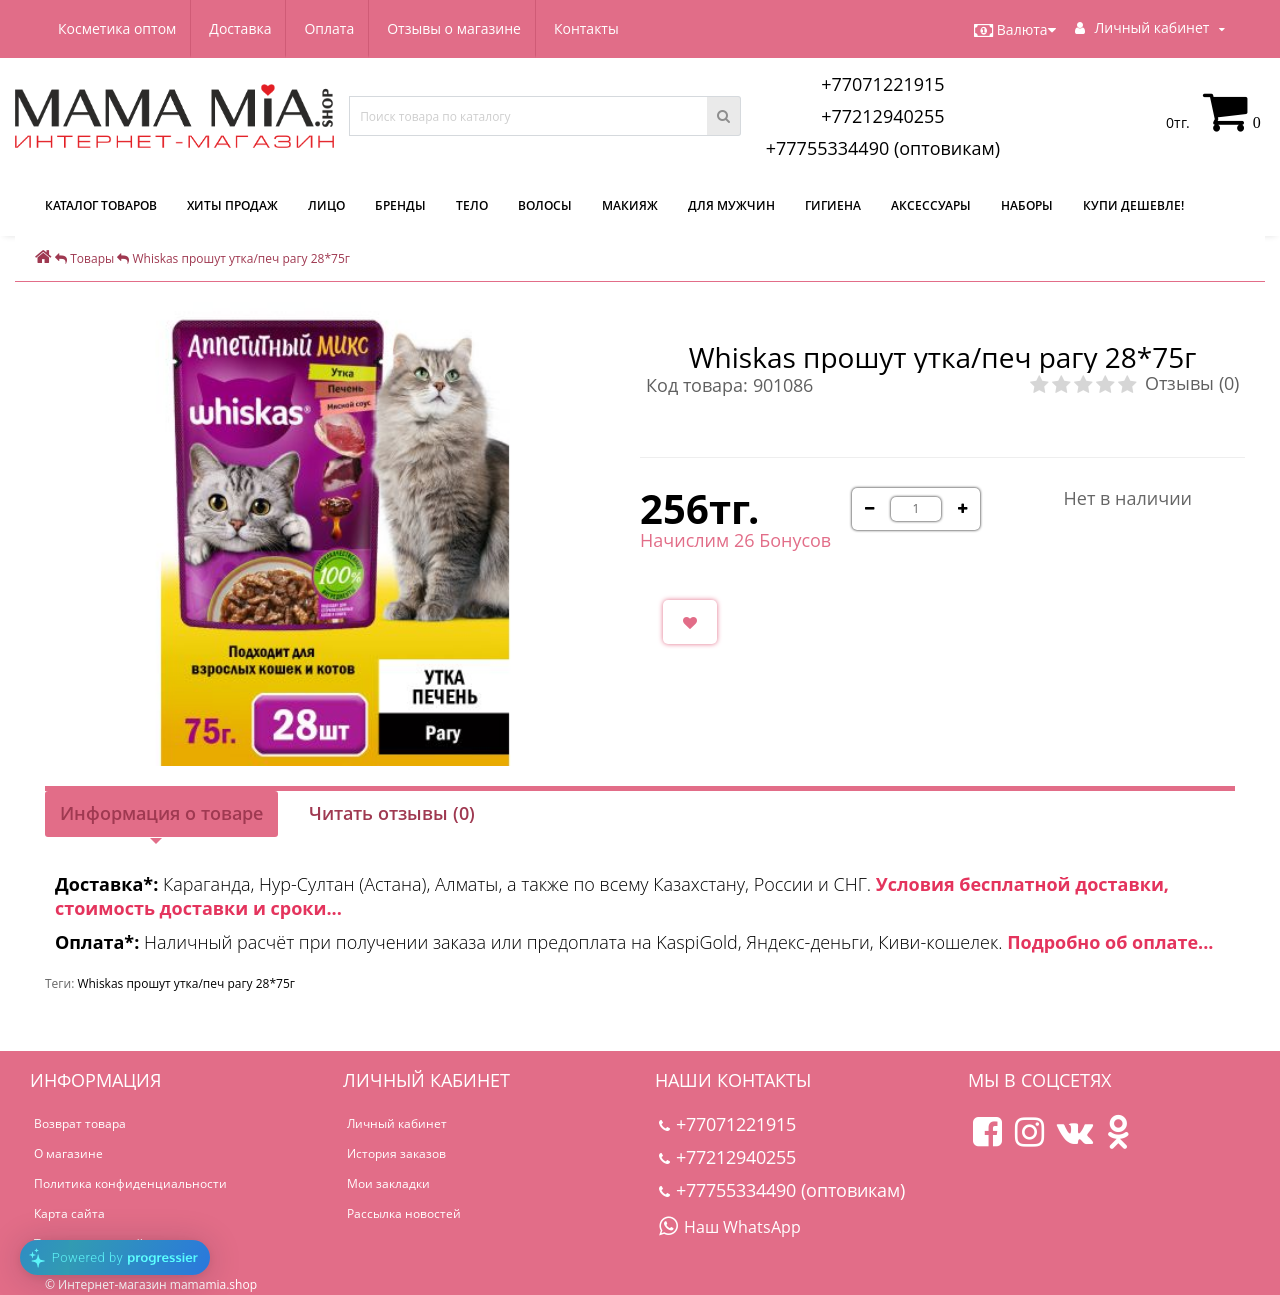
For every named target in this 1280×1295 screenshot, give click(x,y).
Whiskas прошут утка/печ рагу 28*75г (186, 983)
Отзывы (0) (1192, 383)
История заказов (396, 1153)
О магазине (68, 1153)
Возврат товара (80, 1123)
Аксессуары (931, 205)
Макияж (630, 205)
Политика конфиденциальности (130, 1183)
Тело (472, 205)
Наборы (1027, 205)
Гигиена (833, 205)
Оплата (336, 28)
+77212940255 (883, 116)
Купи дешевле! (1133, 205)
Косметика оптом (117, 28)
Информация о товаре (161, 813)
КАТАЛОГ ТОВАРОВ (101, 205)
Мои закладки (388, 1183)
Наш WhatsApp (730, 1227)
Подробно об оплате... (1110, 942)
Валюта (1015, 30)
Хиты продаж (232, 205)
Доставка (243, 28)
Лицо (326, 205)
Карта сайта (69, 1213)
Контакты (598, 28)
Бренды (400, 205)
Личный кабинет (397, 1123)
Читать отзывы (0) (392, 813)
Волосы (545, 205)
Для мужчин (731, 205)
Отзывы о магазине (464, 28)
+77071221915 (883, 84)
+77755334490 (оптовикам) (883, 148)
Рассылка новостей (404, 1213)
